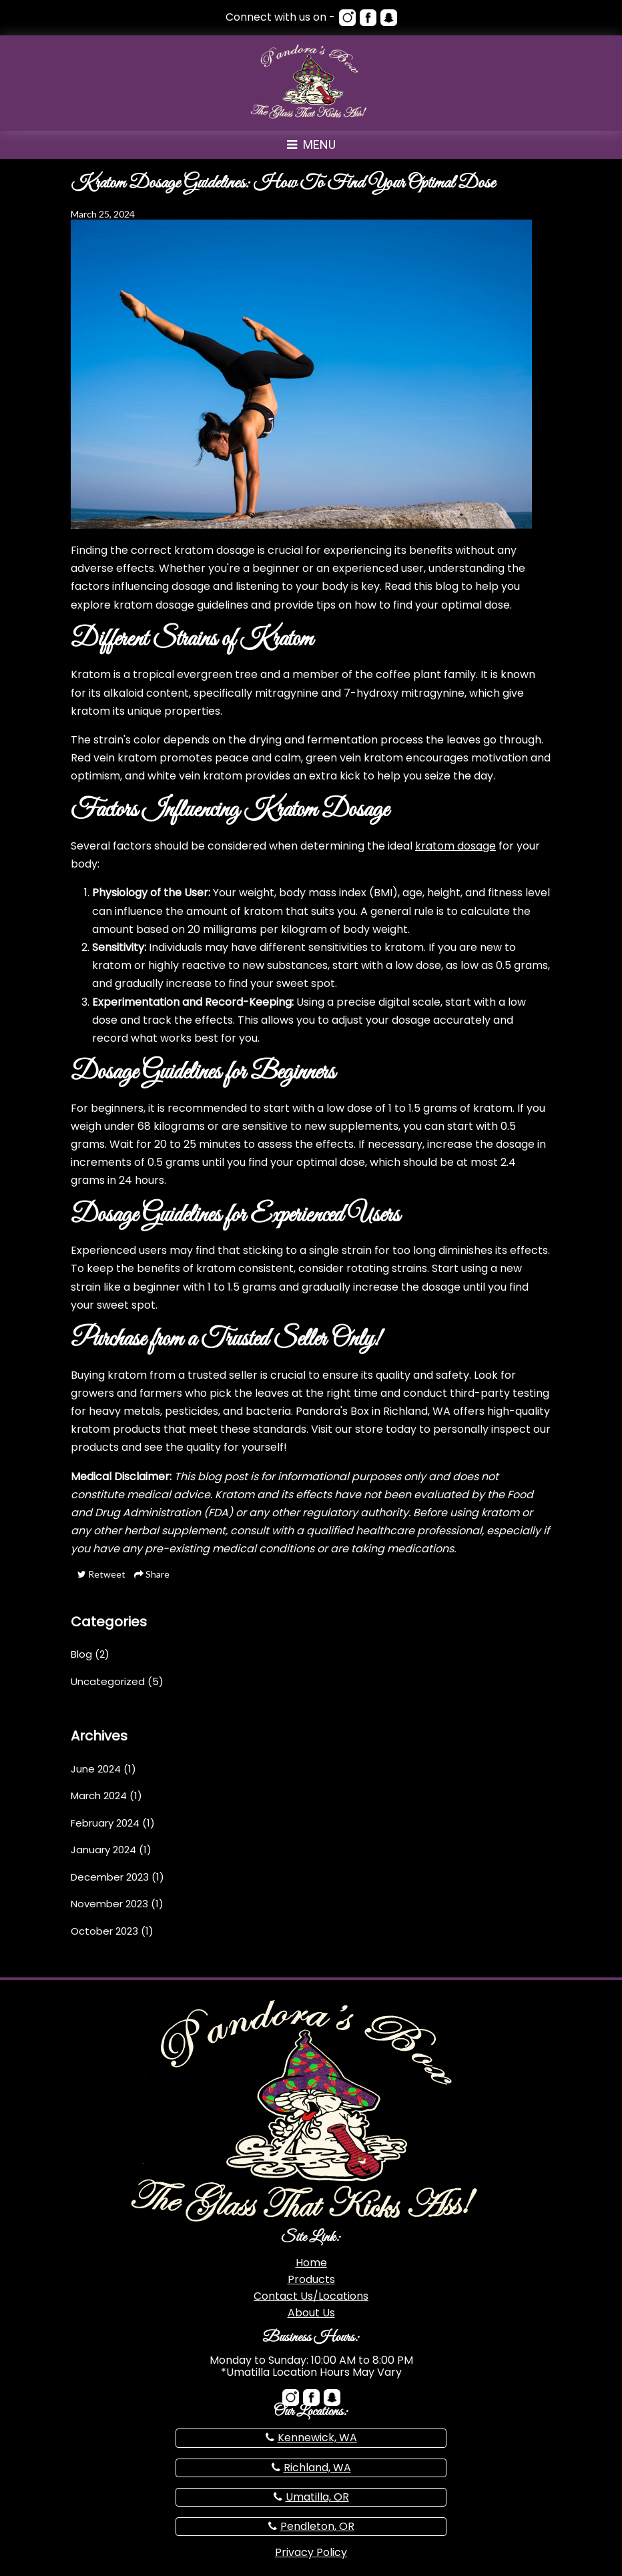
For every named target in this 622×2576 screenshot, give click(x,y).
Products (311, 2279)
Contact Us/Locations (311, 2296)
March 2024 (99, 1796)
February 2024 (105, 1823)
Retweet (101, 1574)
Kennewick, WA (317, 2437)
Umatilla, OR (317, 2497)
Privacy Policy (311, 2552)
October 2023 (104, 1931)
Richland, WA (317, 2467)
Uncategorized (108, 1681)
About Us (311, 2312)
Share (152, 1574)
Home (311, 2262)
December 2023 (110, 1877)
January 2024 (103, 1850)
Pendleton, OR (317, 2526)
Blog (81, 1654)
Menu (311, 144)
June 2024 (96, 1769)
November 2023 (109, 1904)
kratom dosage (455, 846)
